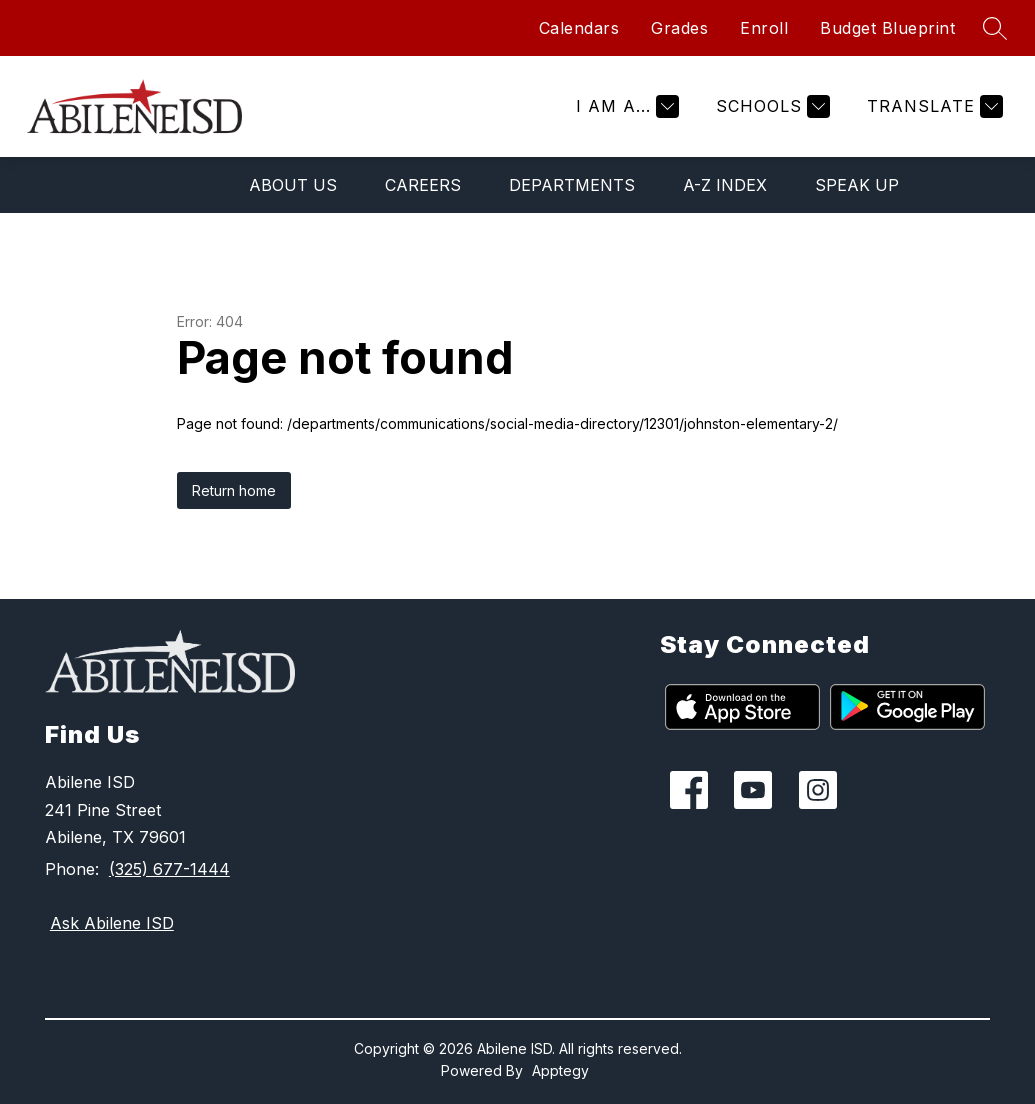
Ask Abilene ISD (112, 923)
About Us (293, 185)
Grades (679, 28)
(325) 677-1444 (169, 869)
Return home (234, 490)
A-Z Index (725, 185)
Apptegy (560, 1070)
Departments (572, 185)
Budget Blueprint (887, 28)
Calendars (579, 28)
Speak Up (857, 185)
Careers (423, 185)
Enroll (764, 28)
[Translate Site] (932, 106)
